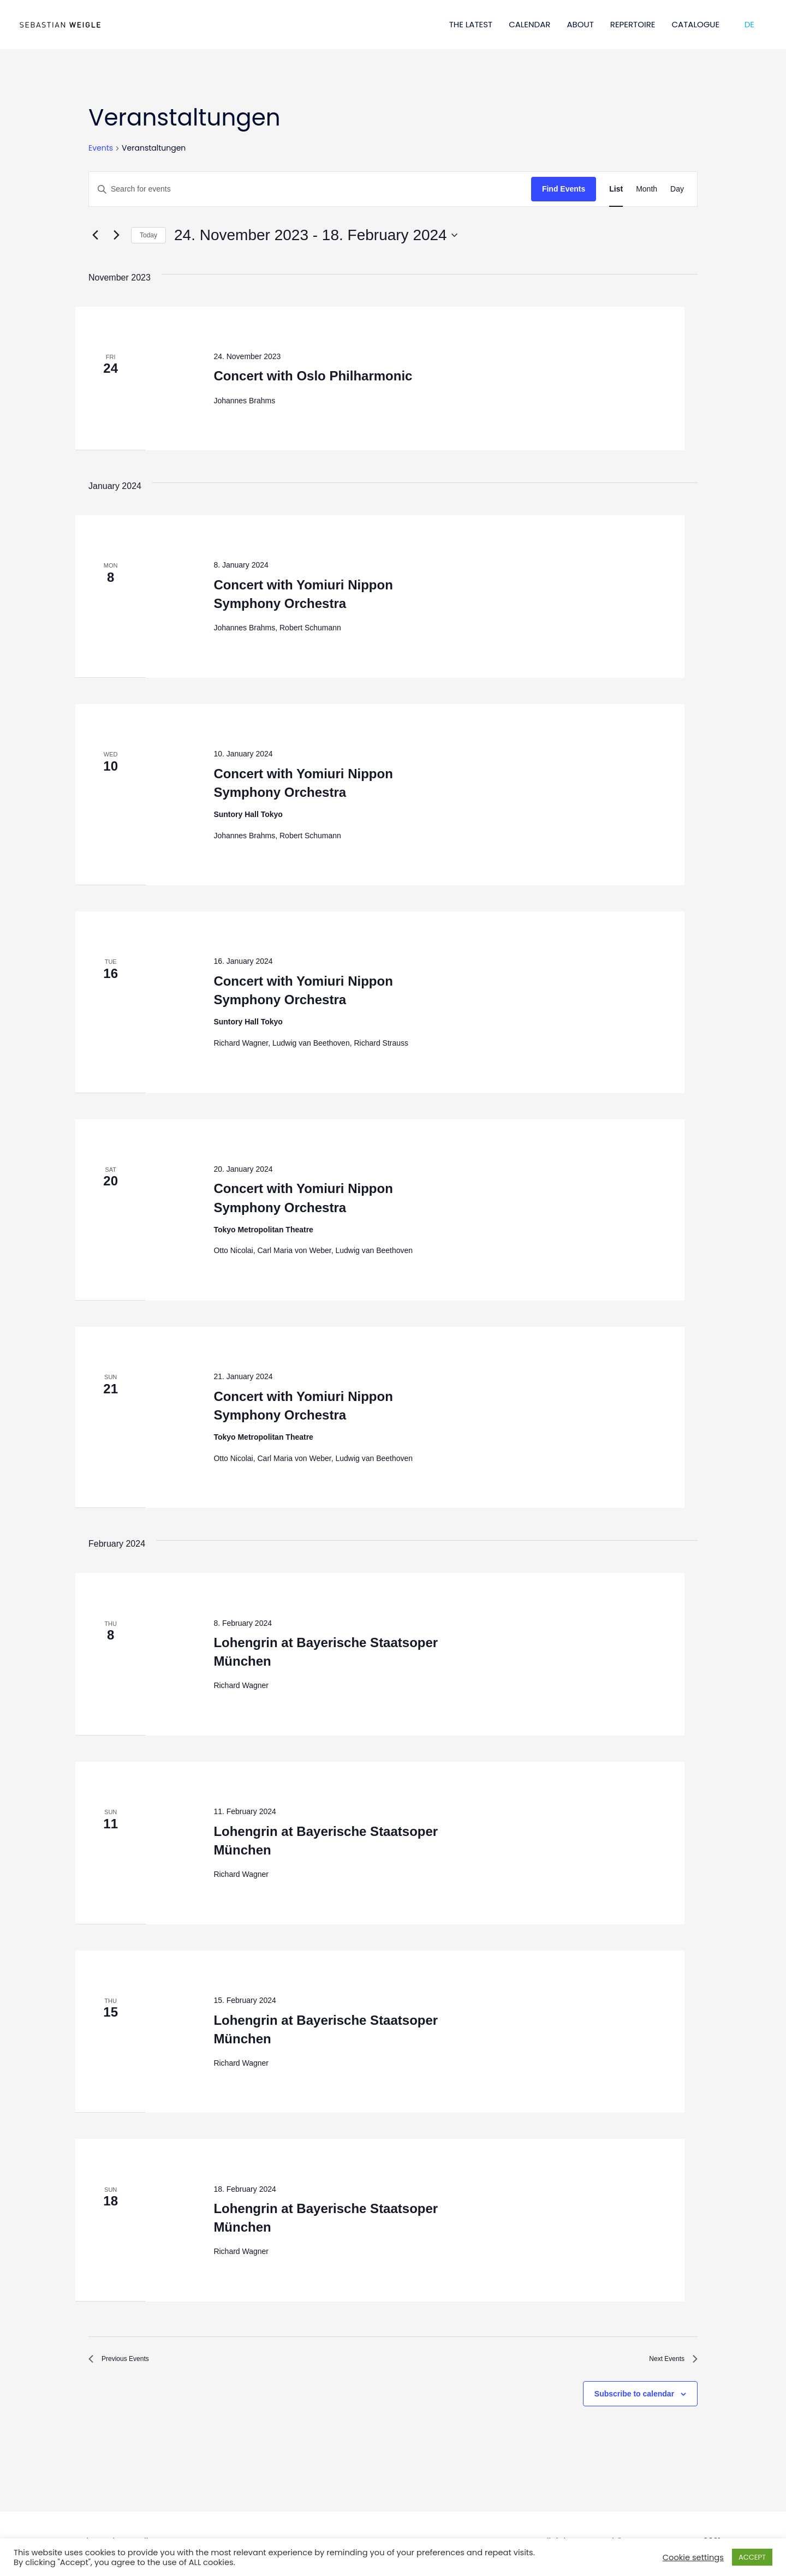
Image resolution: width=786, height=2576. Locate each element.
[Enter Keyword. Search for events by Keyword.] (310, 189)
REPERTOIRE (633, 24)
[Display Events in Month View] (646, 189)
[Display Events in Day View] (677, 189)
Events (100, 148)
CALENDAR (529, 24)
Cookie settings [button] (693, 2557)
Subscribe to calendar (634, 2398)
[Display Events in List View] (616, 189)
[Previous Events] (95, 235)
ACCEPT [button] (752, 2557)
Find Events (563, 188)
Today (148, 235)
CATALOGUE (696, 24)
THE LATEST (471, 24)
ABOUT (580, 24)
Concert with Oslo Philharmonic (312, 375)
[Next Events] (116, 235)
